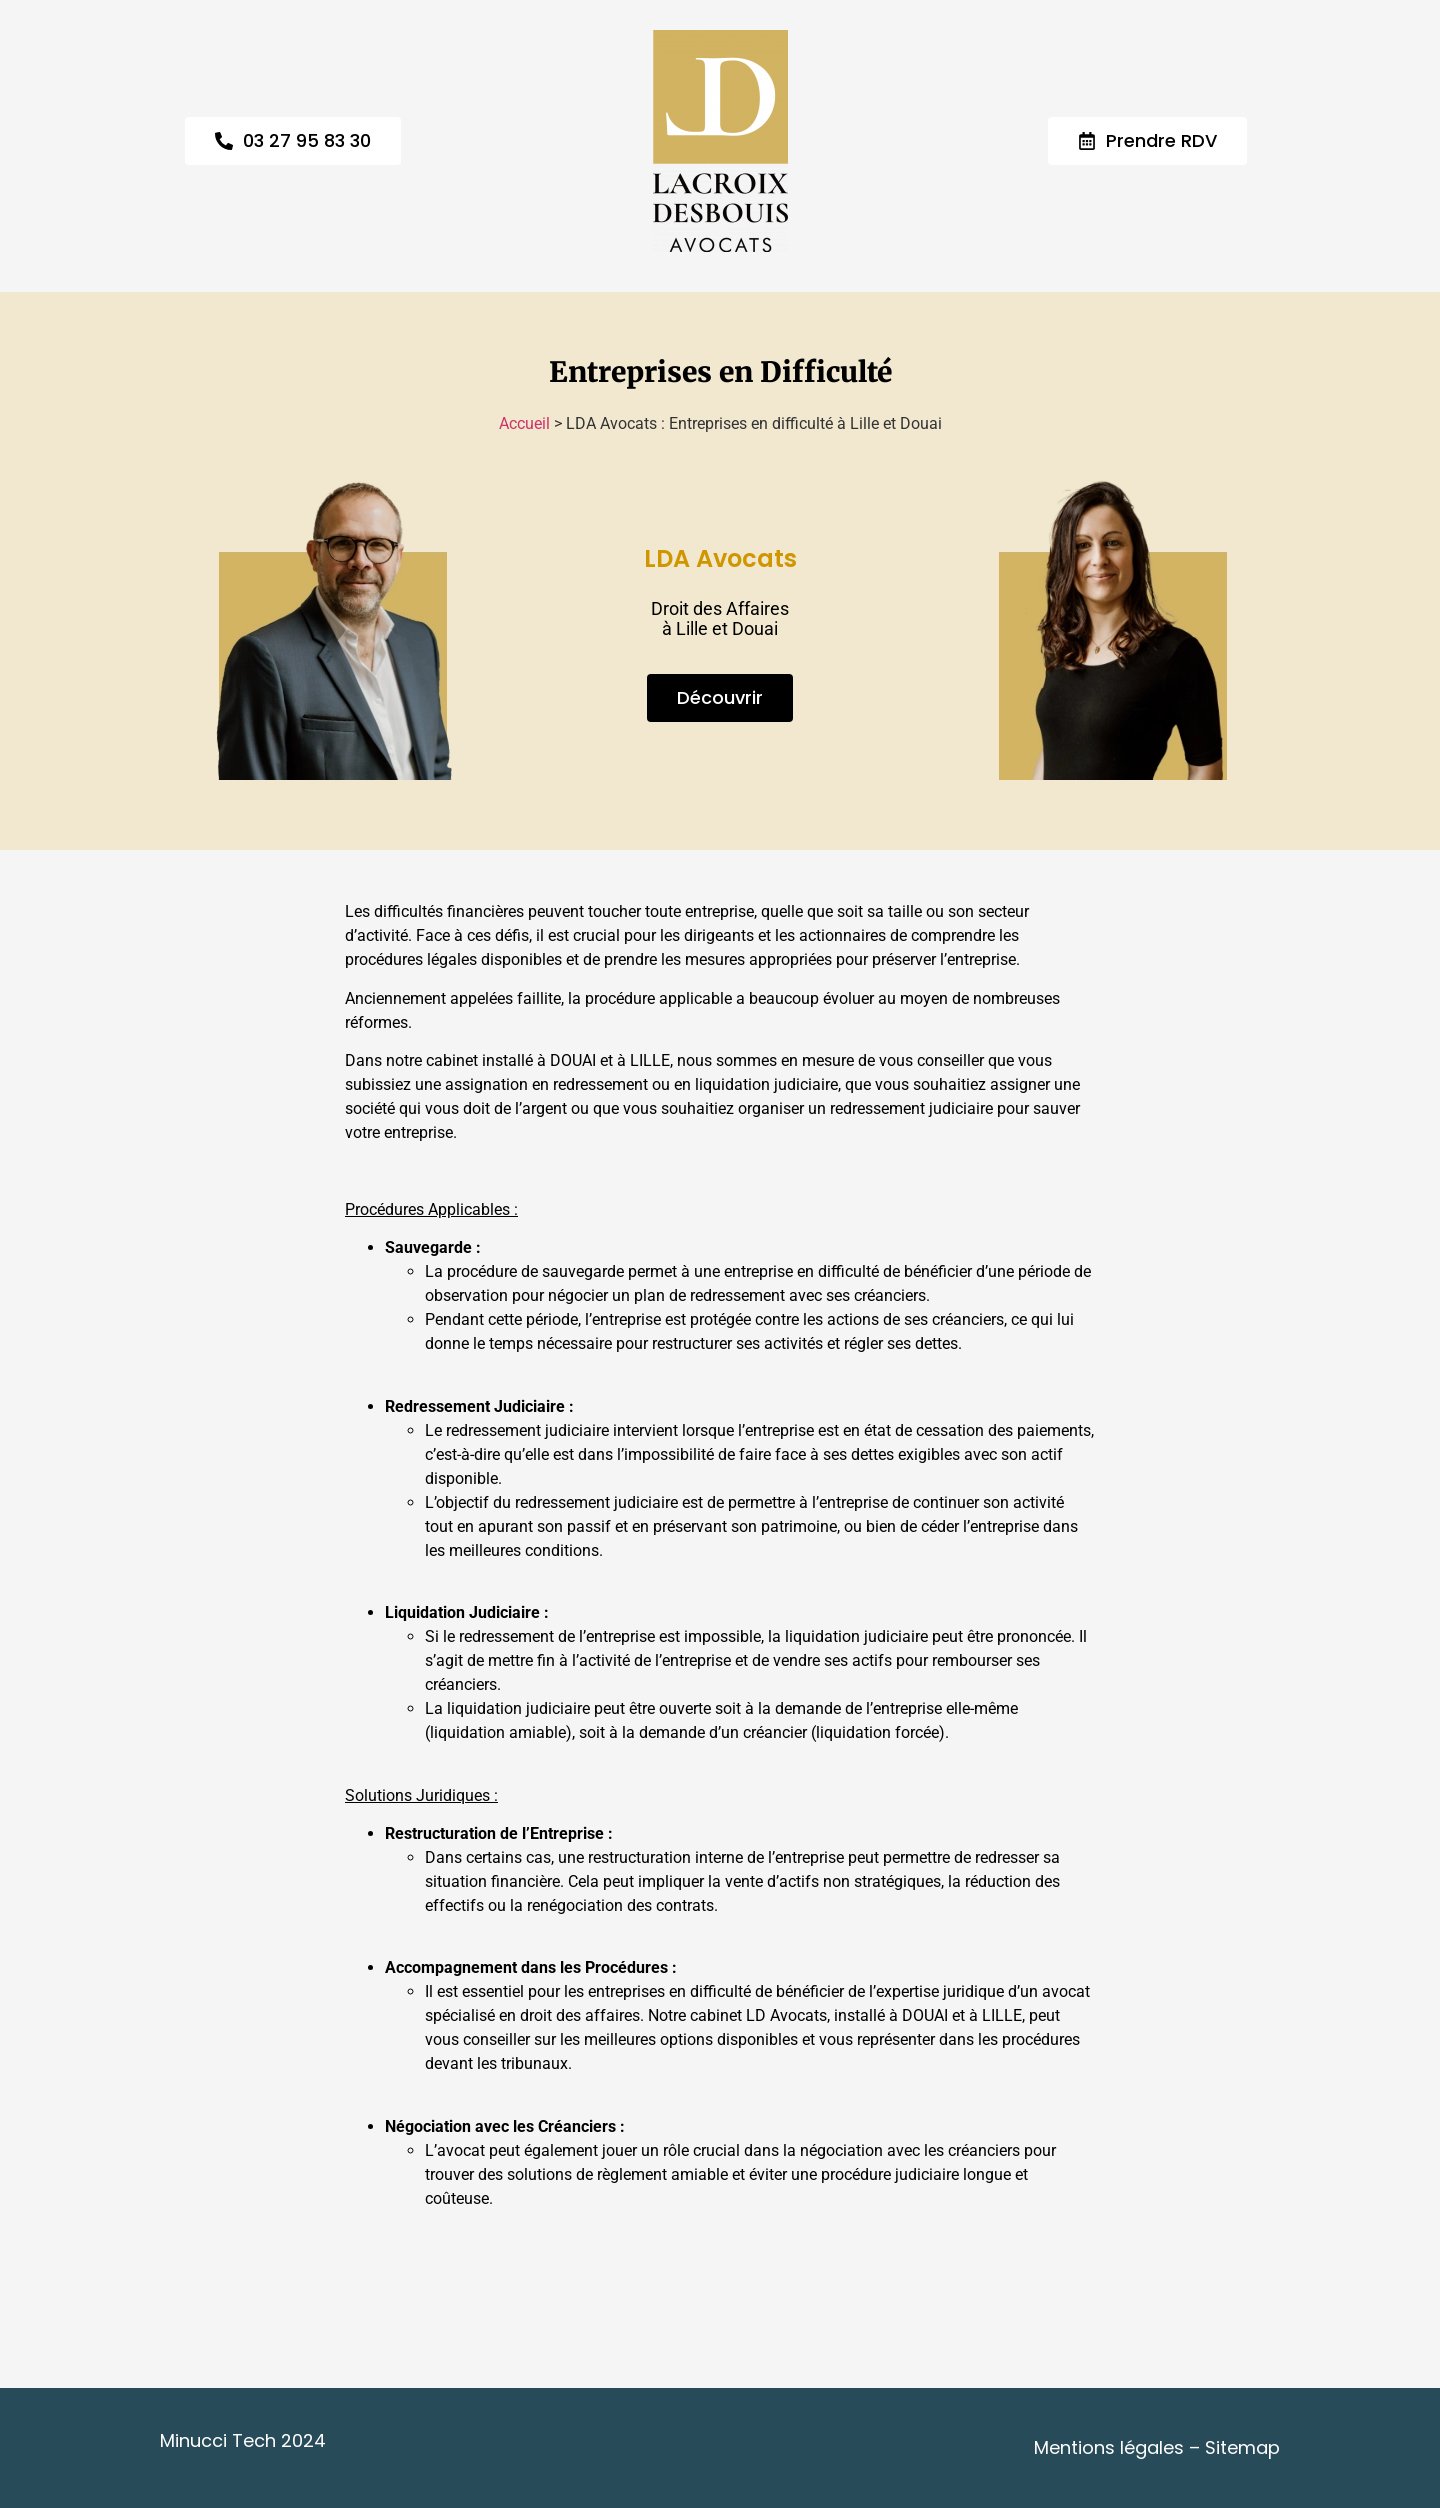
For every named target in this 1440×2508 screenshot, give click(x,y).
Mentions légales (1109, 2447)
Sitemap (1242, 2447)
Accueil (524, 423)
